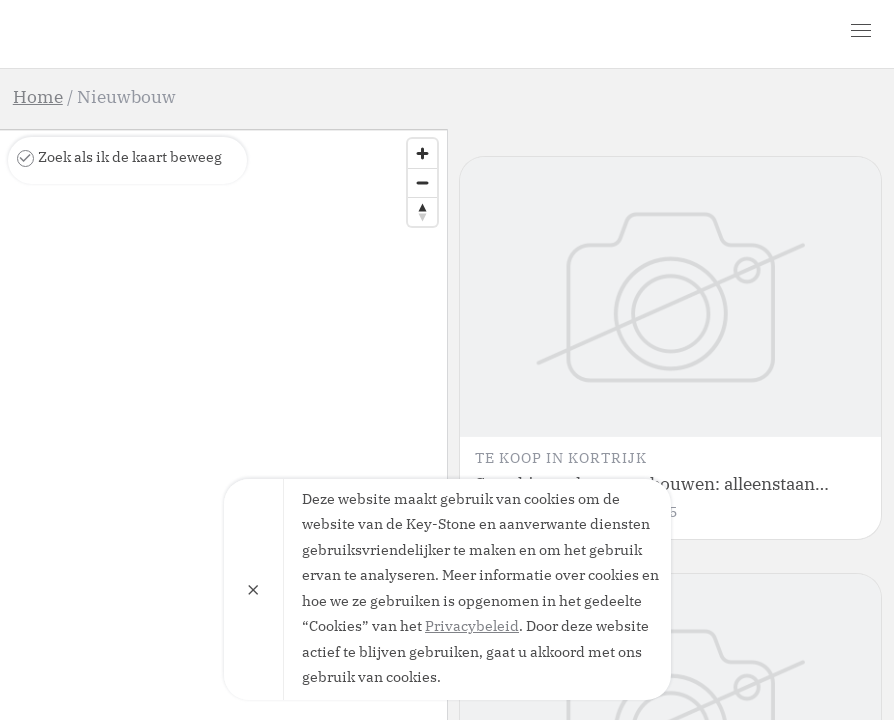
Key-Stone (128, 34)
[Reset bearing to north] (422, 211)
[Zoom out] (422, 182)
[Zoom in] (422, 153)
